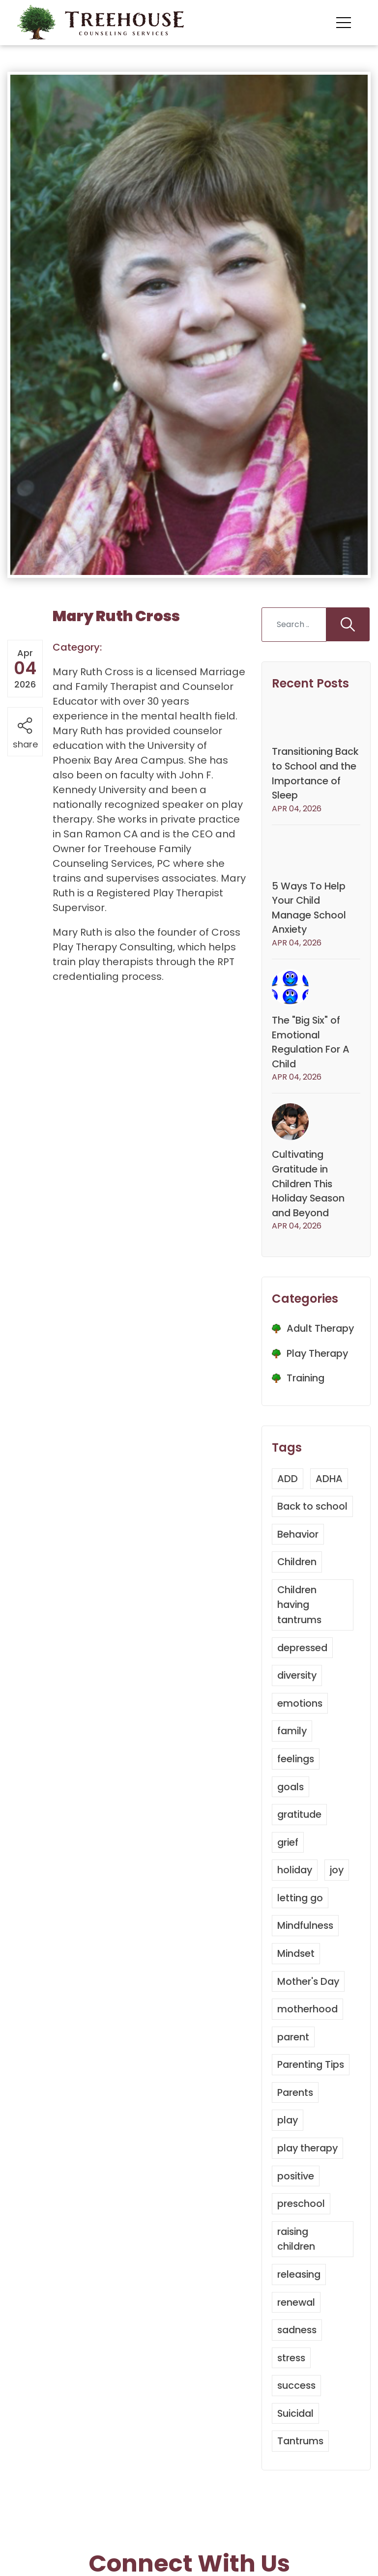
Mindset (297, 1980)
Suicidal (297, 2435)
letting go (300, 1925)
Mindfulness (306, 1953)
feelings (296, 1788)
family (292, 1760)
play (288, 2145)
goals (291, 1815)
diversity (298, 1705)
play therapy (308, 2173)
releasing (299, 2298)
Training (306, 1395)
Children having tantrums (300, 1635)
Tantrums (301, 2463)
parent (293, 2063)
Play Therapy (318, 1371)
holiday (295, 1898)
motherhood (307, 2035)
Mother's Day (309, 2008)
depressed (303, 1678)
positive (296, 2200)
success (297, 2408)
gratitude (300, 1843)
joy (339, 1898)
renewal (296, 2325)
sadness (298, 2353)
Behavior (298, 1566)
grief (288, 1870)
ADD (287, 1496)
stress (292, 2380)
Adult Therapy (321, 1346)
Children (297, 1593)
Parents (296, 2118)
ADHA (329, 1496)
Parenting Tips (312, 2090)
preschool (301, 2228)
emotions (300, 1733)
